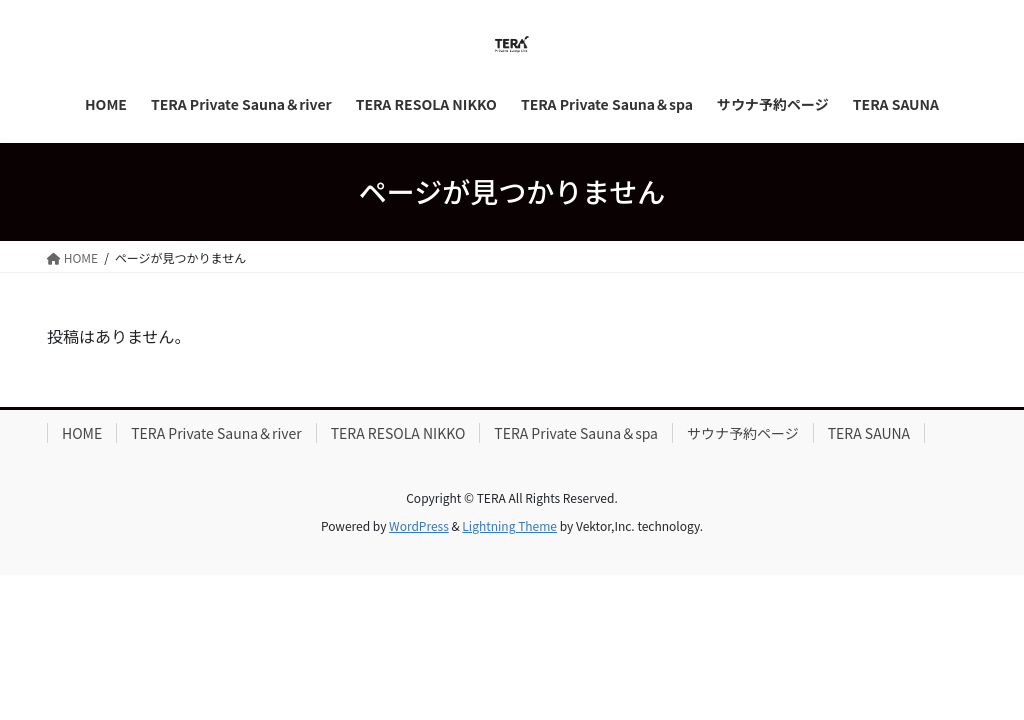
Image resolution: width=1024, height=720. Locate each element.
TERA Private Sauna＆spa (576, 433)
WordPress (419, 525)
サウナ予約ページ (743, 433)
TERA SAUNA (869, 433)
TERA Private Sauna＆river (216, 433)
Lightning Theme (509, 525)
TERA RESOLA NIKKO (398, 433)
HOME (82, 433)
